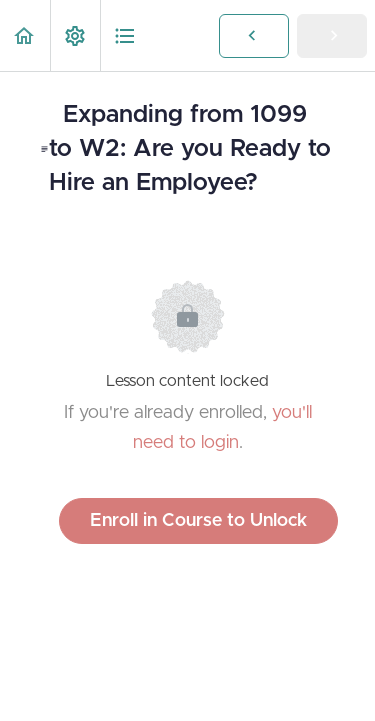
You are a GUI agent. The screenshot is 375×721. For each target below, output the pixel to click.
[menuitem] (75, 35)
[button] (25, 35)
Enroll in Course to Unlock (198, 521)
